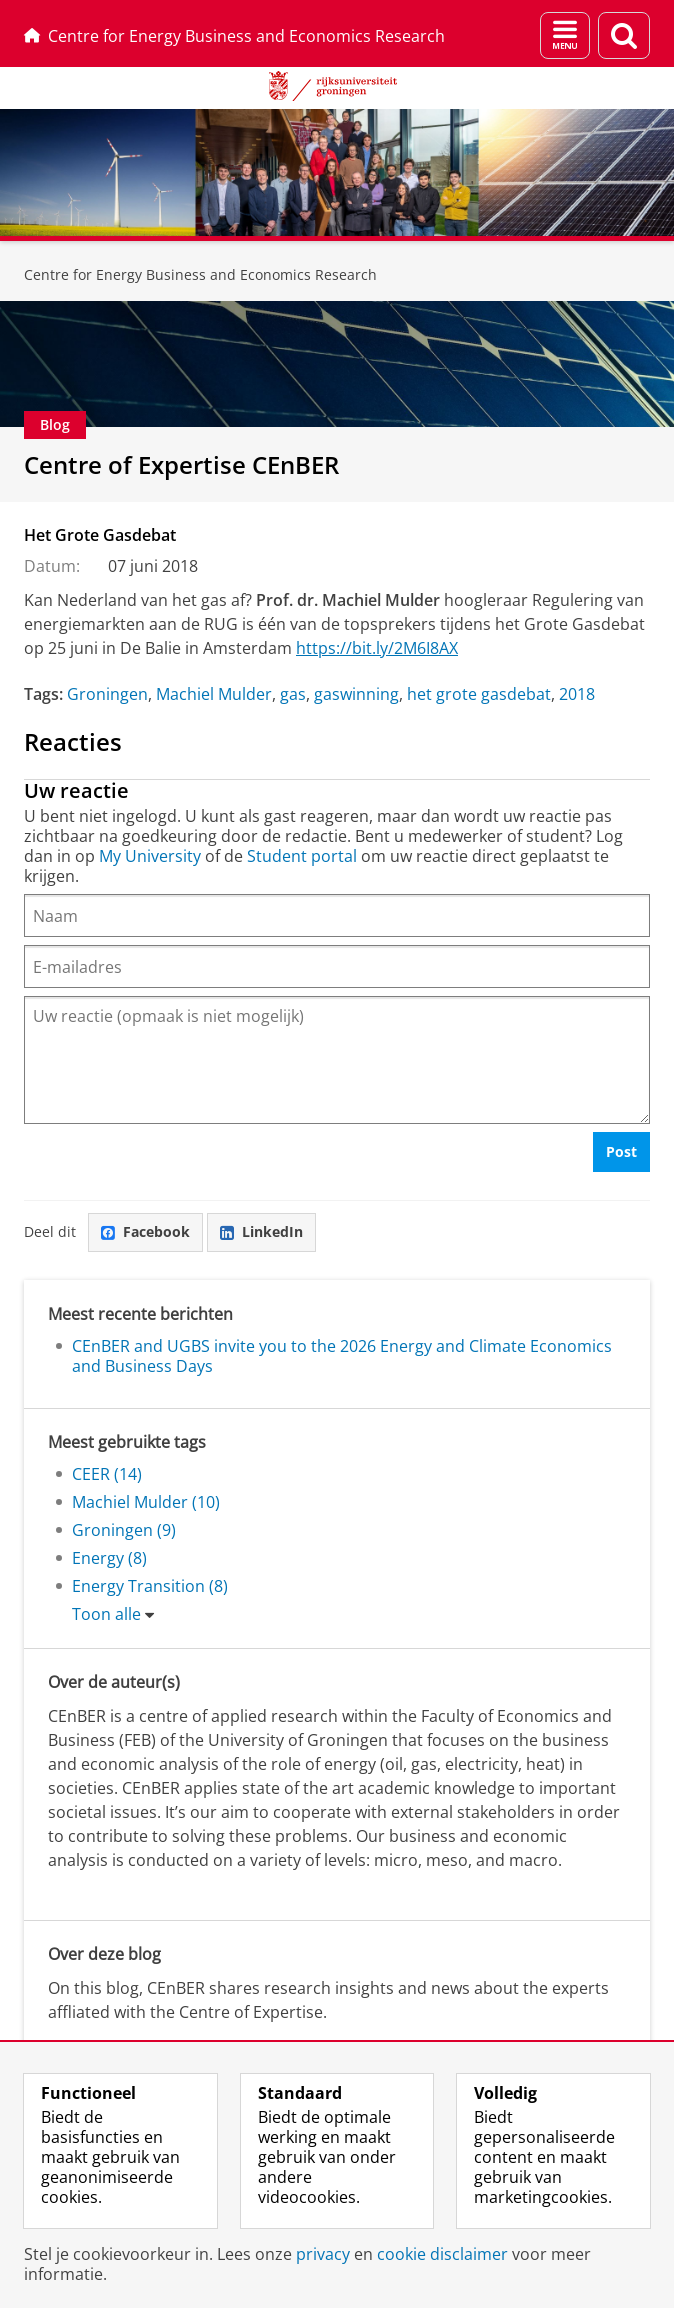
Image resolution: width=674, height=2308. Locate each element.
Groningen (107, 694)
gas (293, 694)
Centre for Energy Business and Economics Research (234, 36)
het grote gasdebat (479, 694)
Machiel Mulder (214, 694)
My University (150, 856)
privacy (323, 2254)
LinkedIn (261, 1231)
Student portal (302, 856)
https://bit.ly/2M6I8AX (377, 648)
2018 (577, 694)
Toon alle (106, 1614)
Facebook (145, 1231)
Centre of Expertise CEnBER (181, 464)
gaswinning (356, 694)
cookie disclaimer (442, 2254)
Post (621, 1151)
